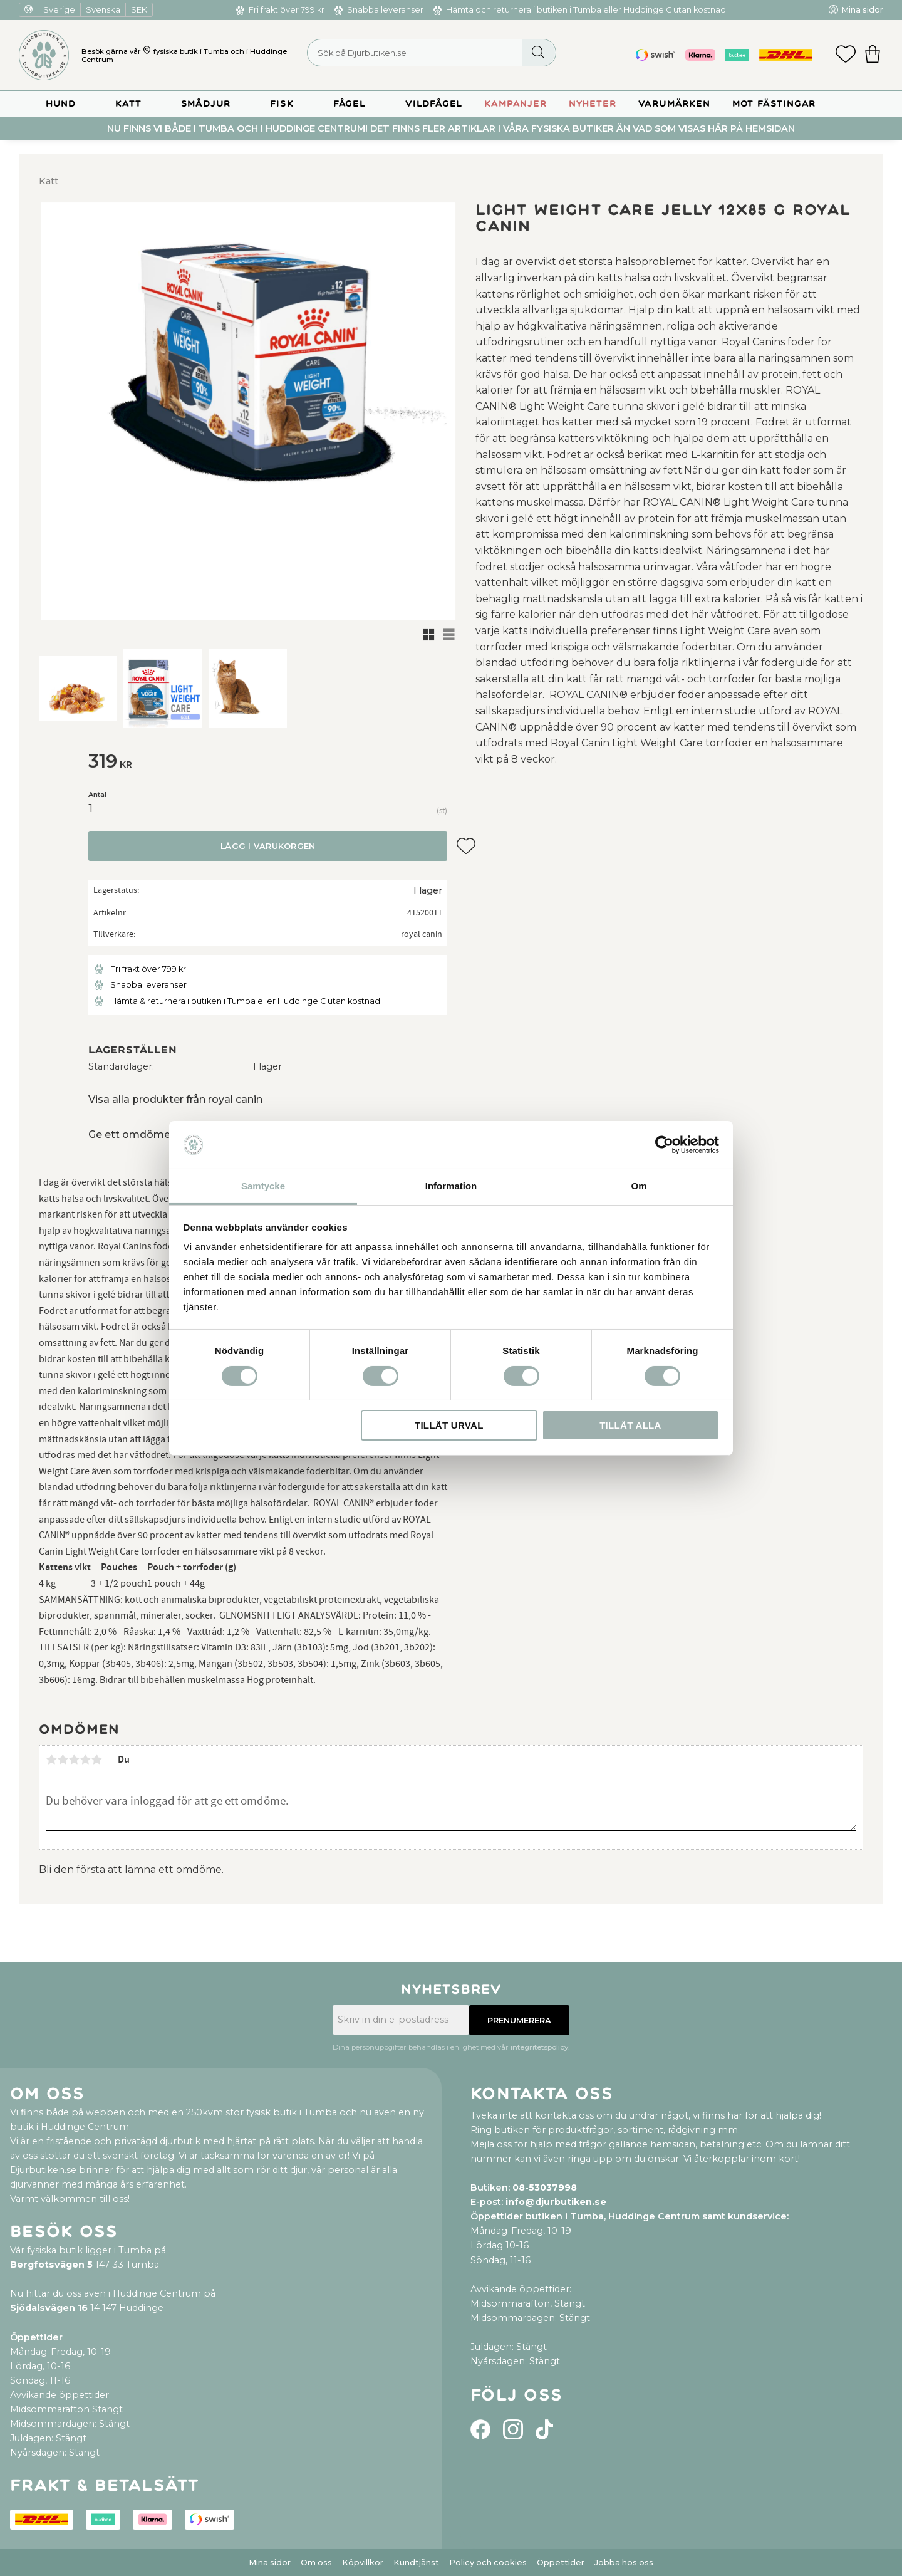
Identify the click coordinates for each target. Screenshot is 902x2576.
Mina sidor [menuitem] (862, 9)
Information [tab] (451, 1186)
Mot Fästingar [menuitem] (774, 104)
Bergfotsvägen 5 (51, 2264)
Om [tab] (638, 1186)
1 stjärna (51, 1759)
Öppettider (560, 2562)
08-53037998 (544, 2187)
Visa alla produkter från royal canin (175, 1099)
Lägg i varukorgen (267, 846)
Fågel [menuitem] (349, 104)
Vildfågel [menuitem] (433, 104)
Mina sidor (270, 2562)
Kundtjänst (416, 2562)
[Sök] (538, 52)
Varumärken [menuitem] (674, 104)
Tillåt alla (630, 1425)
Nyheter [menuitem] (592, 104)
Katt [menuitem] (128, 104)
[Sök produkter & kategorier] (431, 52)
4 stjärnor (85, 1759)
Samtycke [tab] (263, 1186)
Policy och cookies (488, 2562)
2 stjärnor (62, 1759)
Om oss (316, 2562)
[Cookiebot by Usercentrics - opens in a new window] (664, 1144)
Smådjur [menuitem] (206, 104)
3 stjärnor (74, 1759)
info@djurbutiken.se (555, 2202)
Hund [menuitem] (61, 104)
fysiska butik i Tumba (191, 51)
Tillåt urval (449, 1425)
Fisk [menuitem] (281, 104)
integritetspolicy (539, 2047)
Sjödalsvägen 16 (49, 2307)
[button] (846, 55)
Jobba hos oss (623, 2562)
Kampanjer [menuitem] (515, 104)
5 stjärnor (96, 1759)
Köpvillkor (362, 2562)
